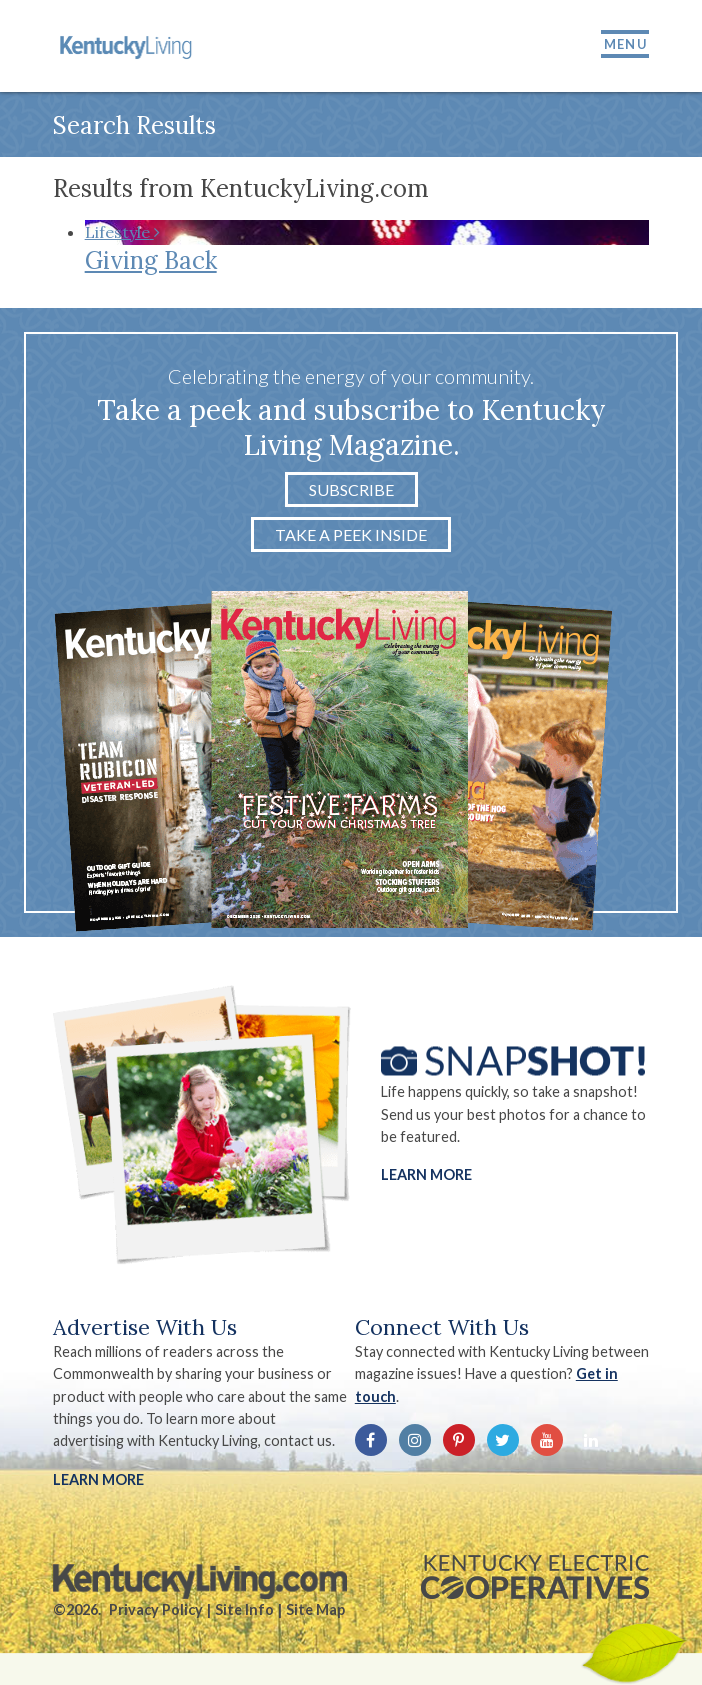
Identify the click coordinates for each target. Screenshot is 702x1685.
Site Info (244, 1609)
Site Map (315, 1609)
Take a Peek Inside (351, 534)
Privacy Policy (156, 1609)
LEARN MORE (98, 1479)
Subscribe (351, 489)
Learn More (426, 1175)
